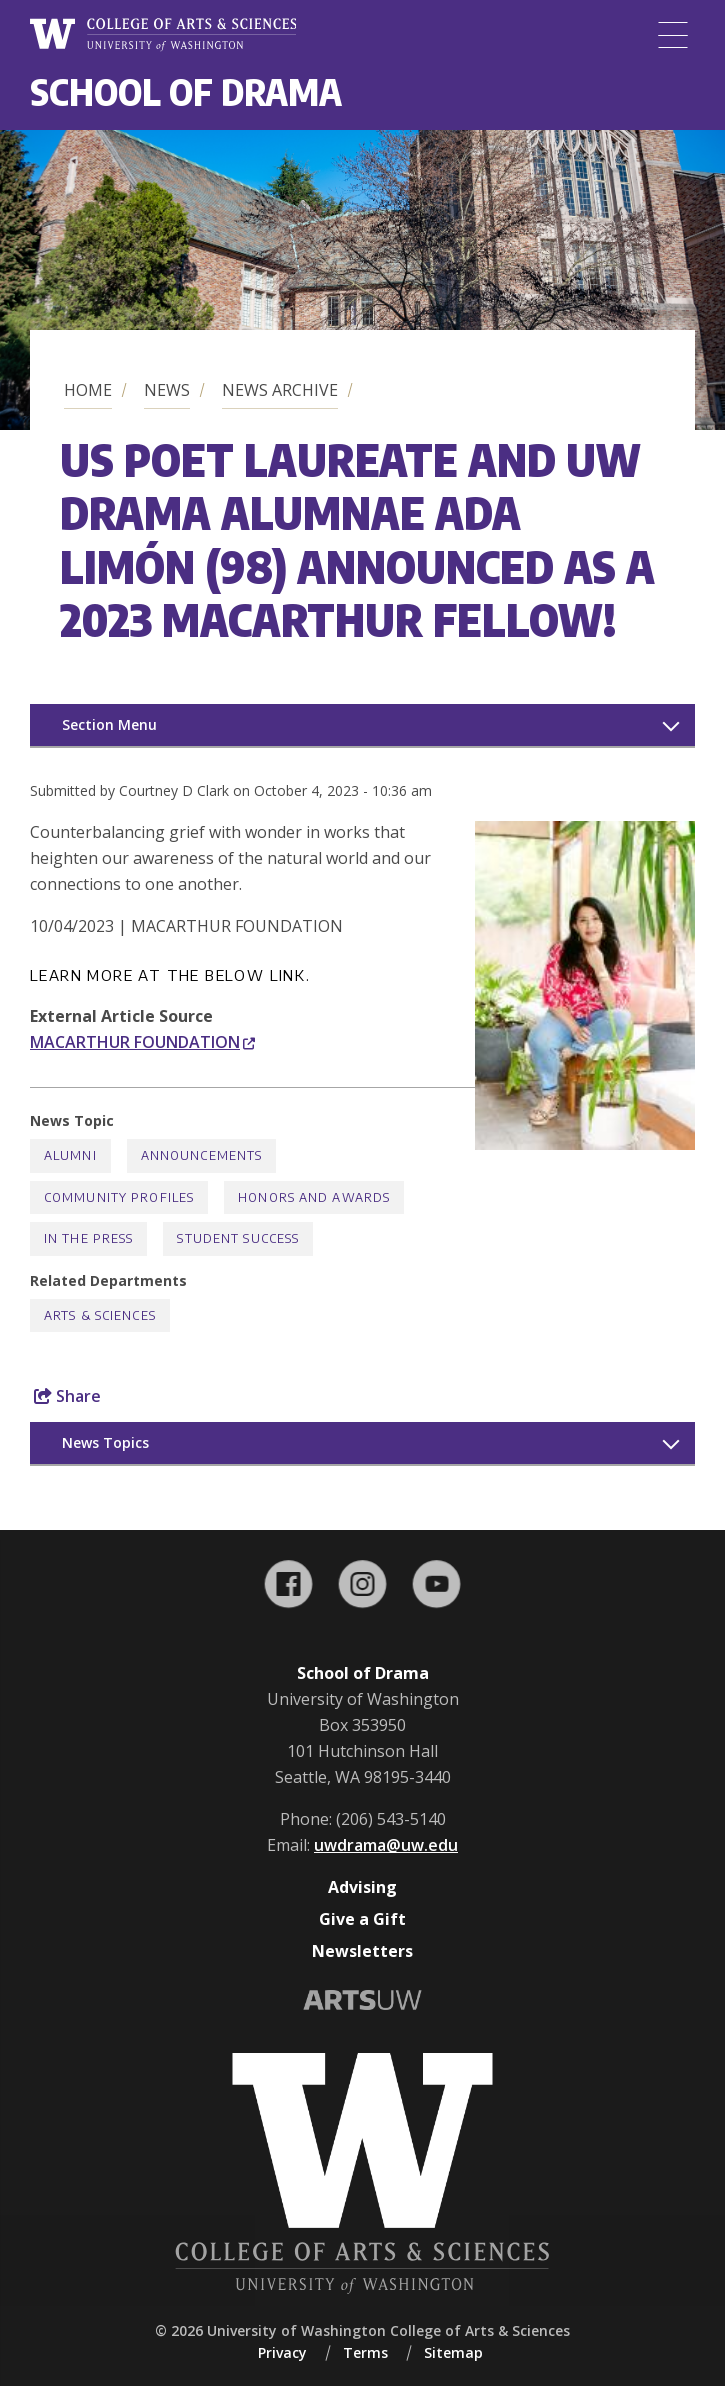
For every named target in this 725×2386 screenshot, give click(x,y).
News (167, 390)
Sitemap (453, 2352)
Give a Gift (362, 1919)
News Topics (105, 1442)
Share (67, 1396)
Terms (365, 2352)
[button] (585, 1144)
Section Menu (109, 724)
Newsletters (362, 1951)
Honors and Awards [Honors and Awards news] (314, 1197)
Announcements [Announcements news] (202, 1155)
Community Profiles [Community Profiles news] (119, 1197)
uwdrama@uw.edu (386, 1845)
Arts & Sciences (100, 1315)
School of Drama (186, 91)
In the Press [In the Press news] (88, 1238)
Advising (362, 1887)
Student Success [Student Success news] (238, 1238)
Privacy (282, 2352)
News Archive (280, 390)
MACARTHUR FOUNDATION (142, 1042)
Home (88, 390)
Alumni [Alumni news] (70, 1155)
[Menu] (673, 35)
